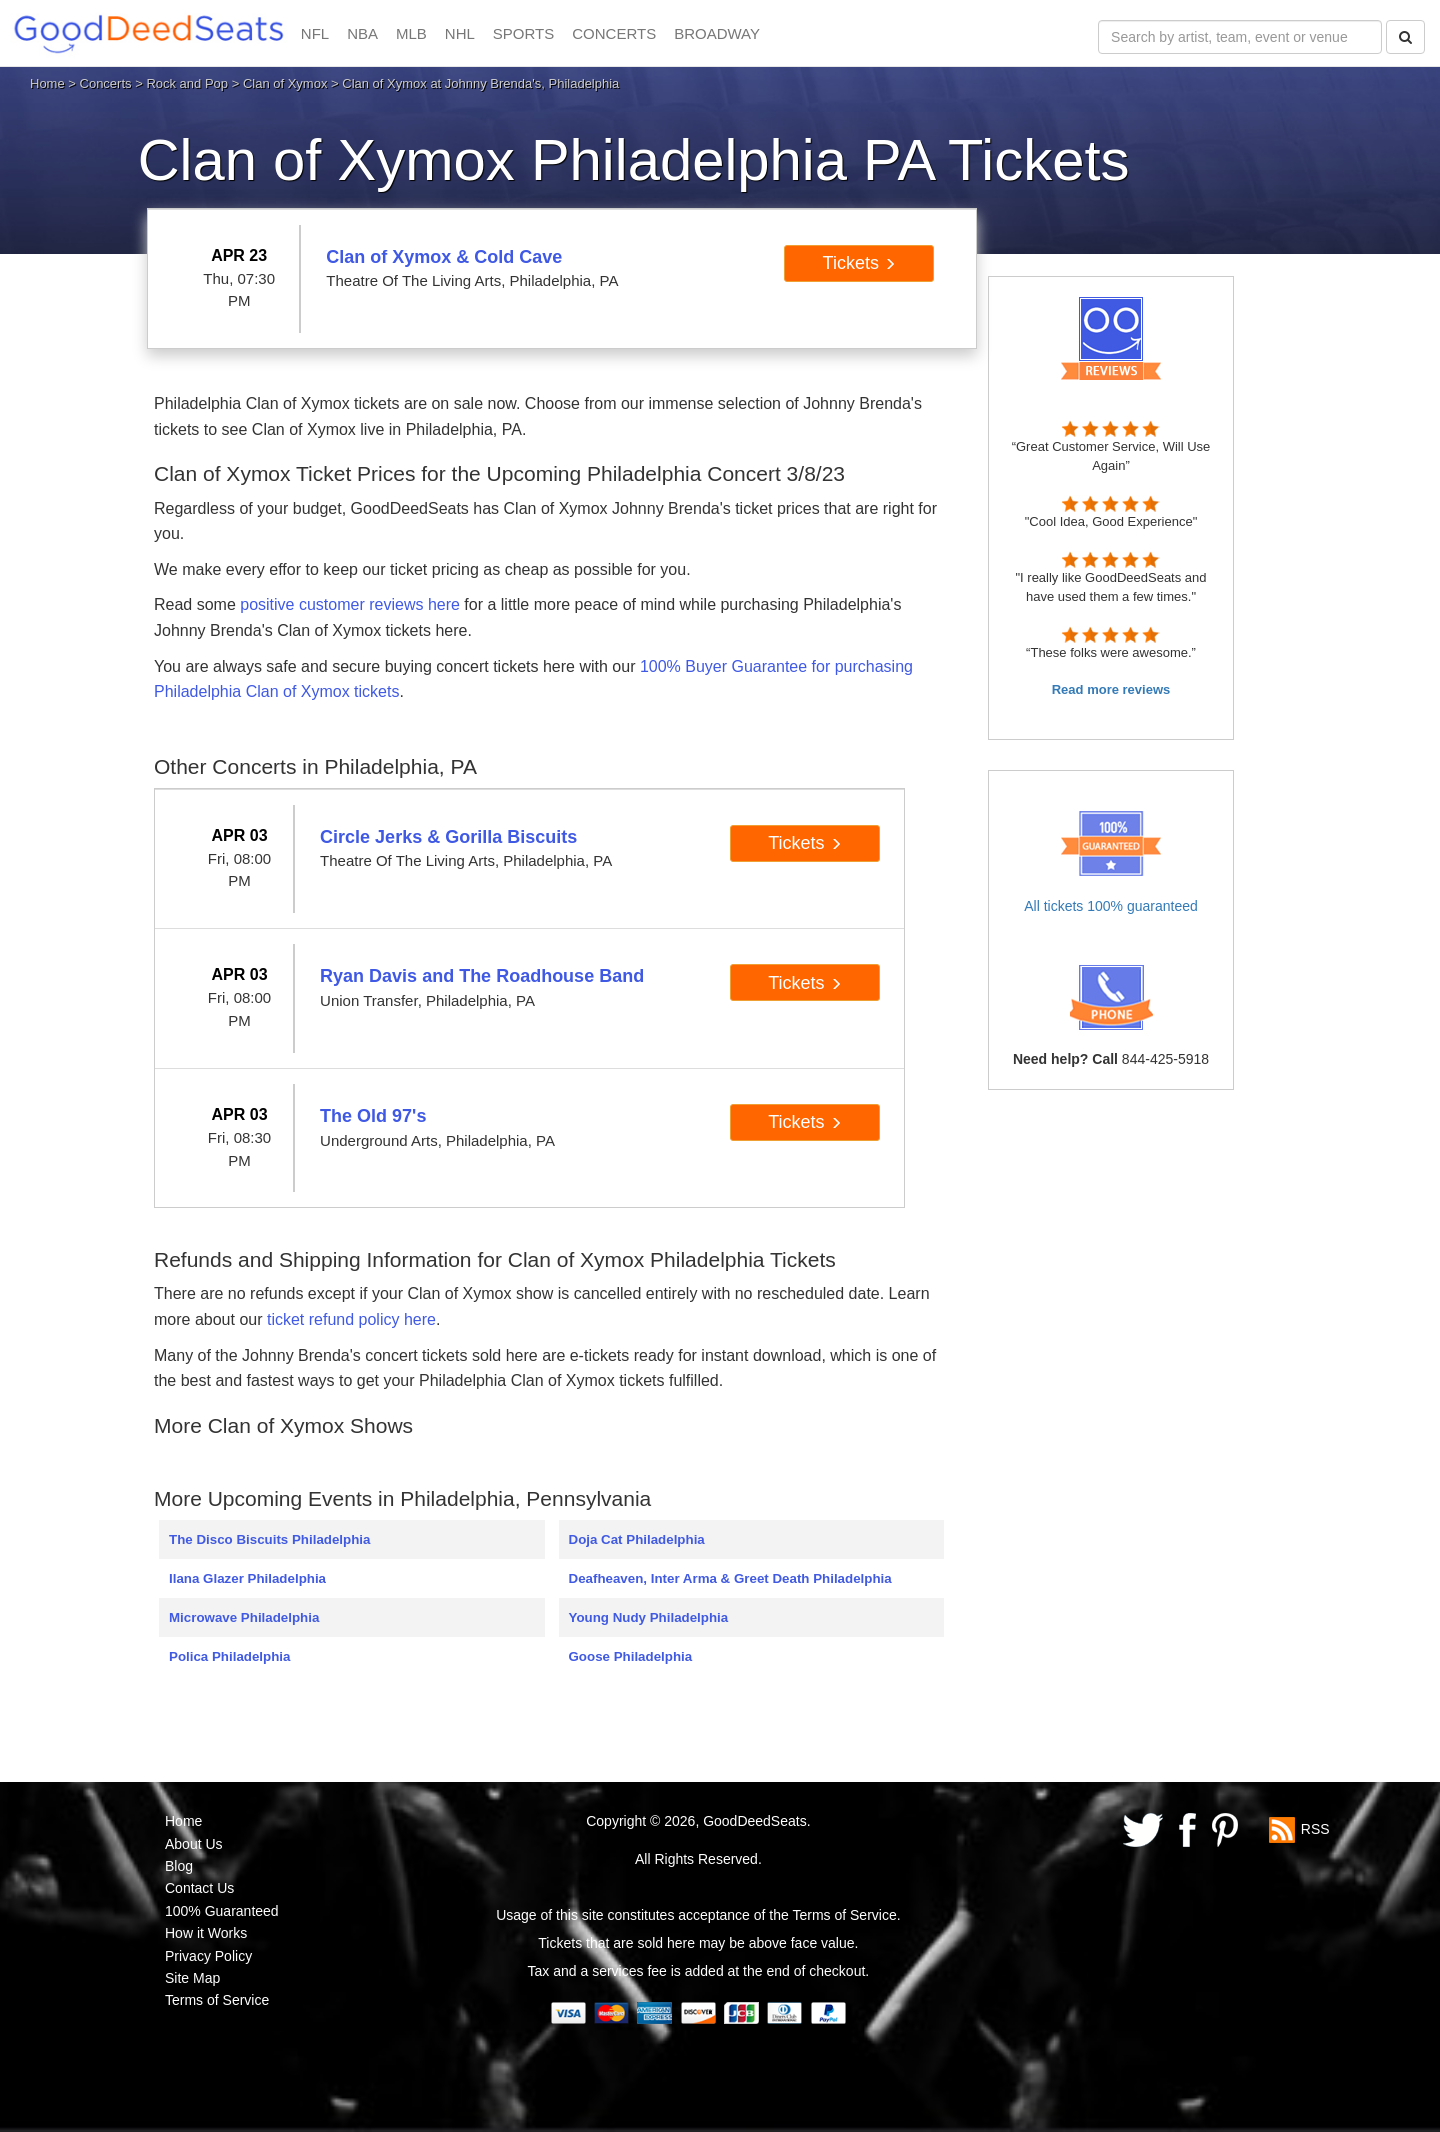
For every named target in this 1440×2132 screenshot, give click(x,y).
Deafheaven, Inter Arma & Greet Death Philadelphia (730, 1578)
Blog (179, 1866)
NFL (315, 33)
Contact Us (199, 1888)
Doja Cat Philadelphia (637, 1539)
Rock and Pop (187, 83)
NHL (460, 33)
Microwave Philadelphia (244, 1617)
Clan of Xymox (285, 83)
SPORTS (523, 33)
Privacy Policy (208, 1956)
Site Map (192, 1978)
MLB (411, 33)
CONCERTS (614, 33)
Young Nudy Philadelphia (649, 1617)
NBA (362, 33)
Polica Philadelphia (229, 1656)
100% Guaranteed (222, 1911)
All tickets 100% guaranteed (1111, 906)
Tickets (859, 263)
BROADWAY (717, 33)
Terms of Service (217, 2000)
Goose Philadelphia (631, 1656)
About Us (194, 1844)
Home (47, 83)
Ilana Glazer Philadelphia (247, 1578)
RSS (1315, 1829)
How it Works (206, 1933)
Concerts (106, 83)
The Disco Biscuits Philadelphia (269, 1539)
